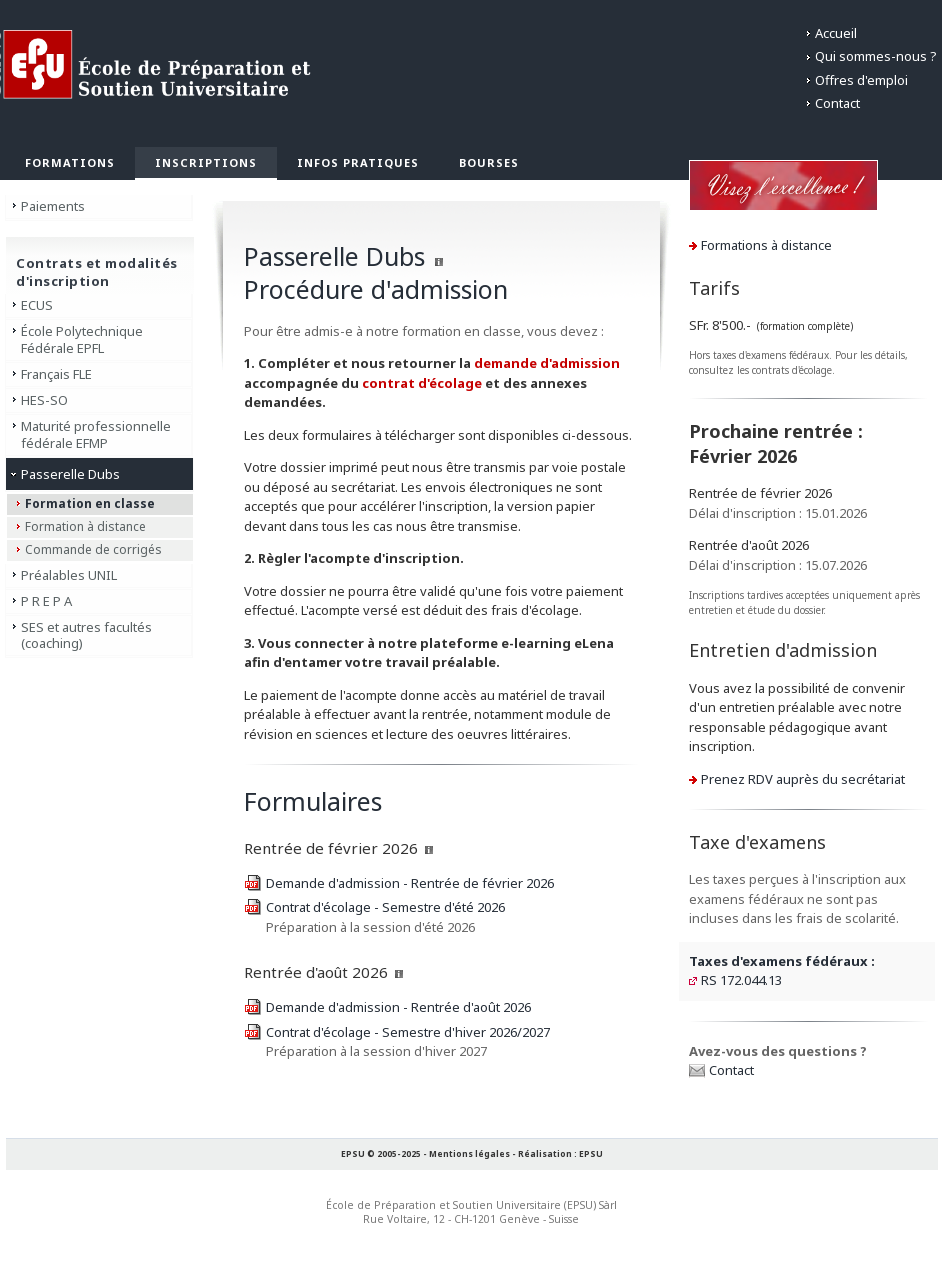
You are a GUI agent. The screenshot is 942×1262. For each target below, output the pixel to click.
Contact (837, 103)
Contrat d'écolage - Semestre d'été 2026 (385, 907)
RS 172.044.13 (741, 980)
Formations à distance (766, 245)
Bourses (489, 162)
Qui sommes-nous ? (876, 56)
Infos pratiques (358, 162)
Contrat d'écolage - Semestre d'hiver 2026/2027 (408, 1032)
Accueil (836, 33)
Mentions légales (469, 1153)
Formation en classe (90, 503)
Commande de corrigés (93, 549)
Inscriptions (206, 162)
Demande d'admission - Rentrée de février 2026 (410, 883)
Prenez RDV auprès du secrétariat (803, 779)
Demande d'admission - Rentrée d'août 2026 (398, 1007)
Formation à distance (85, 526)
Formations (70, 162)
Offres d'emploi (861, 80)
